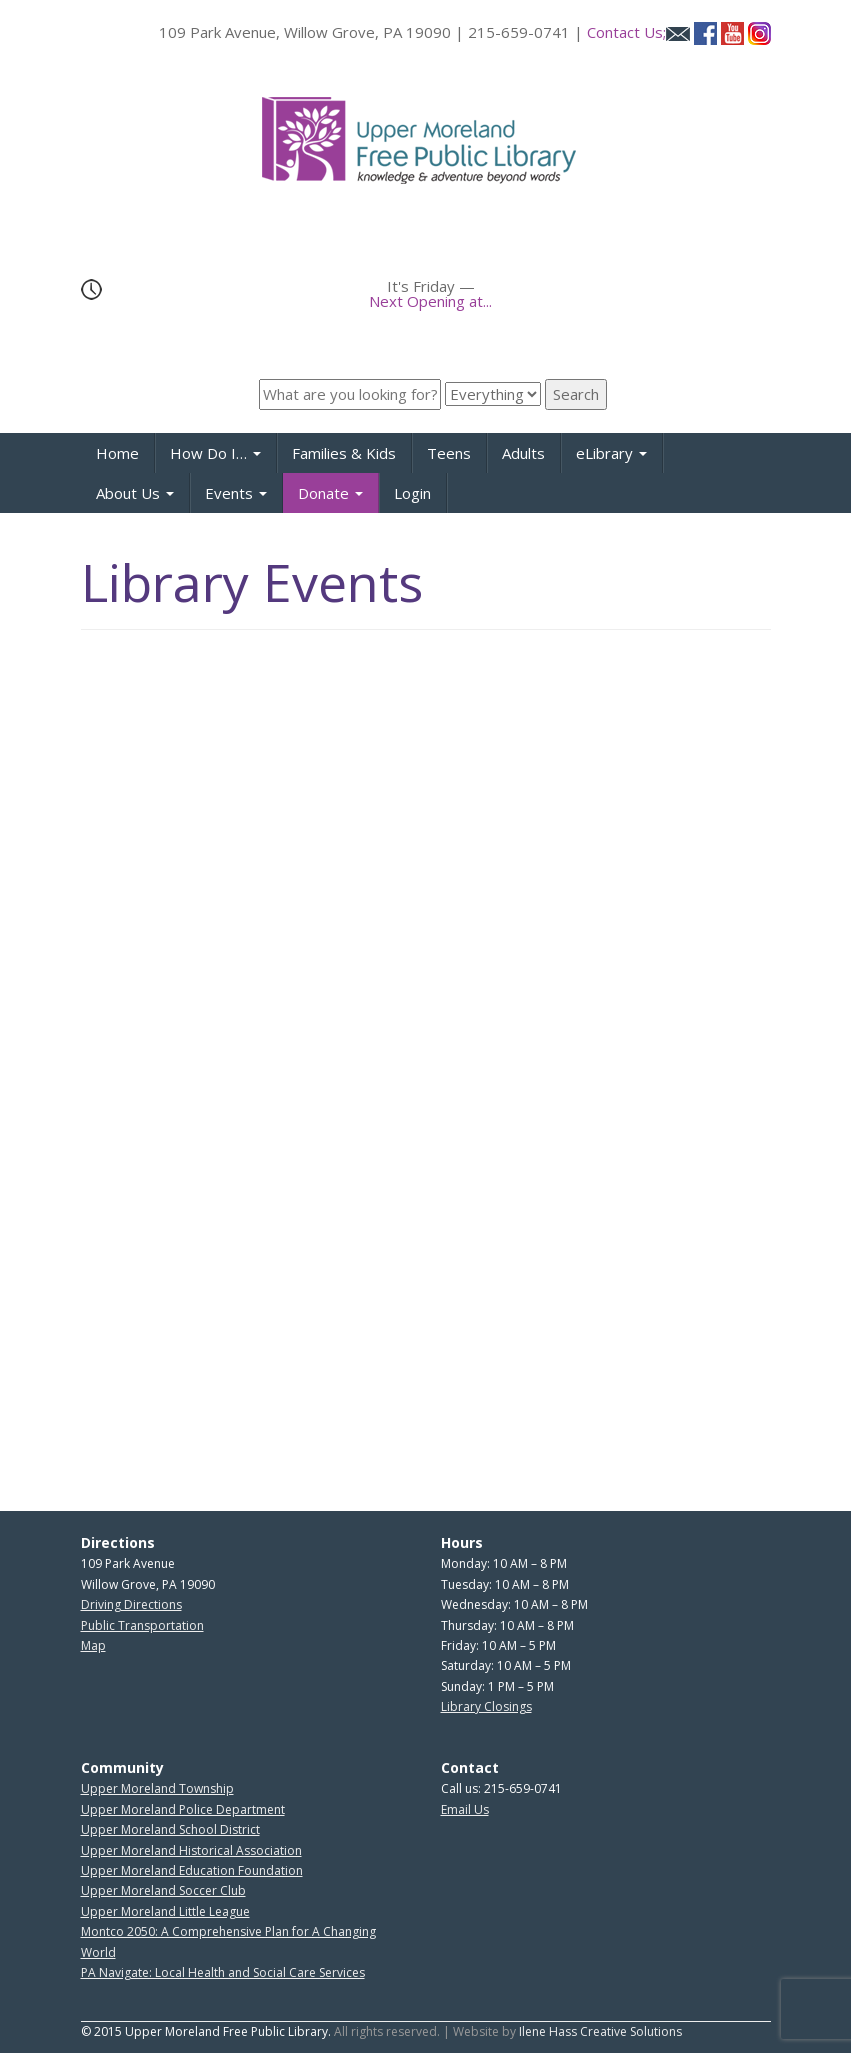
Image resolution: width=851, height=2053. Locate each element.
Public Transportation (142, 1625)
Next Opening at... (430, 301)
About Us (135, 493)
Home (117, 453)
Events (236, 493)
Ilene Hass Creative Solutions (600, 2031)
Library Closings (486, 1706)
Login (412, 493)
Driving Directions (131, 1604)
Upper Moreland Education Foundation (192, 1870)
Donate (330, 493)
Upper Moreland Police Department (183, 1809)
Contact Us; (638, 32)
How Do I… (215, 453)
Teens (449, 453)
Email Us (465, 1809)
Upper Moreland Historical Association (191, 1850)
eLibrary (611, 453)
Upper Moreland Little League (165, 1911)
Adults (523, 453)
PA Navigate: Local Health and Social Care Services (223, 1972)
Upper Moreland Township (157, 1788)
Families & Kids (344, 453)
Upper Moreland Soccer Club (163, 1890)
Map (93, 1645)
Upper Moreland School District (170, 1829)
